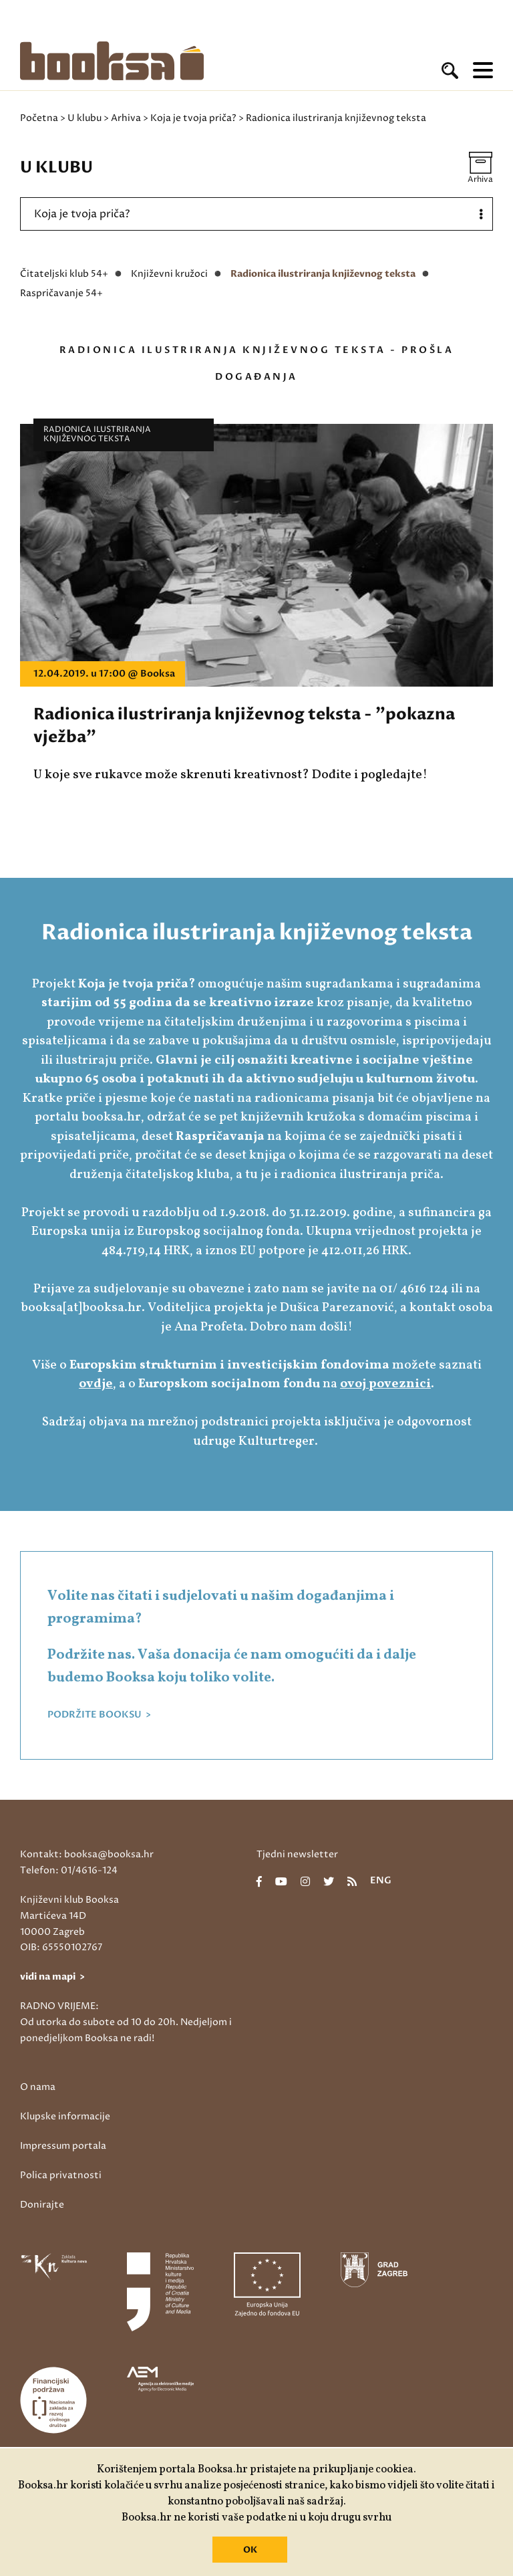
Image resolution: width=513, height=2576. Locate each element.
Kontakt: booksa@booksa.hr (87, 1854)
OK (250, 2550)
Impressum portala (63, 2145)
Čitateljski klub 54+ (64, 273)
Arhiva (126, 118)
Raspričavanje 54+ (61, 293)
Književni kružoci (169, 273)
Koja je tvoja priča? (193, 118)
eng (380, 1881)
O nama (37, 2087)
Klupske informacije (65, 2116)
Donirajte (42, 2204)
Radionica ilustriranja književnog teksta (322, 273)
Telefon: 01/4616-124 (69, 1870)
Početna (39, 118)
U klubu (84, 118)
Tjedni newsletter (297, 1854)
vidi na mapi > (52, 1976)
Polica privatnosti (61, 2175)
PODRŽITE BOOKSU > (99, 1715)
